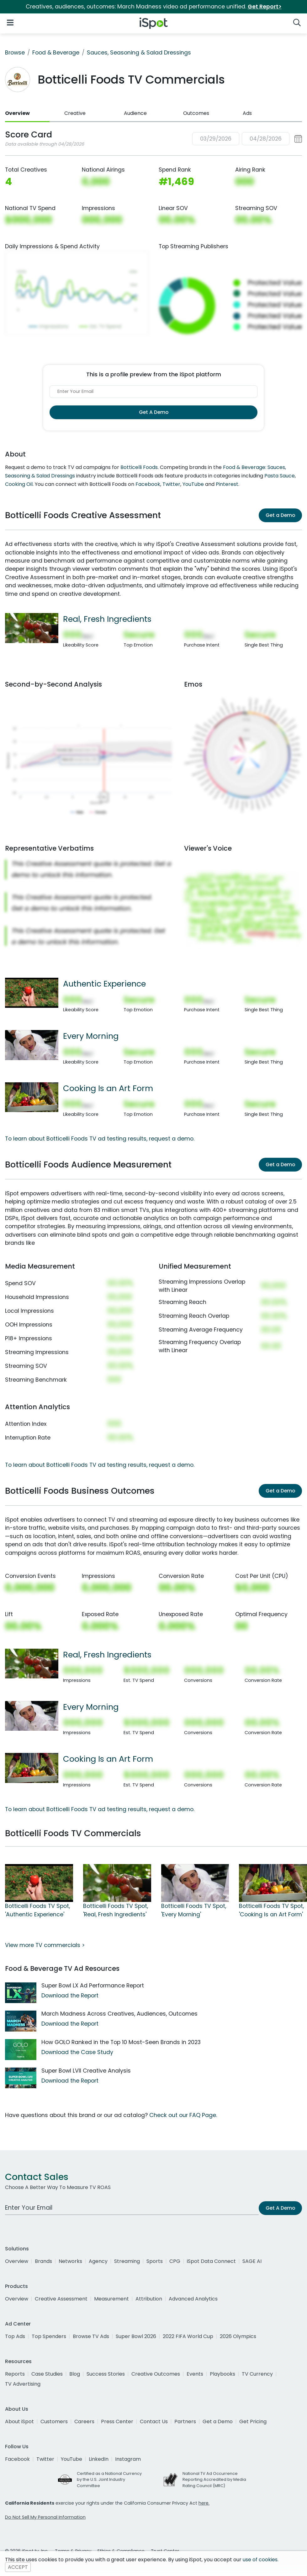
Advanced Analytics (193, 2298)
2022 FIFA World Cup (188, 2336)
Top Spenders (49, 2336)
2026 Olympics (238, 2336)
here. (203, 2503)
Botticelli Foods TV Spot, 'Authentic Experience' (37, 1910)
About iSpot (19, 2421)
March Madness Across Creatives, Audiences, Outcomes (119, 2013)
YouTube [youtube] (71, 2459)
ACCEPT (18, 2567)
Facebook (147, 484)
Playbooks (222, 2374)
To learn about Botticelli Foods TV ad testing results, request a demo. (99, 1138)
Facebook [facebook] (17, 2459)
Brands (43, 2261)
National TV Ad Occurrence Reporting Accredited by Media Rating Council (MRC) (214, 2479)
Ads (247, 113)
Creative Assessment (61, 2298)
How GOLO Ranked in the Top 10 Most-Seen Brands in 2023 (121, 2042)
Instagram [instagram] (128, 2459)
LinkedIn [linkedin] (99, 2459)
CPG (174, 2261)
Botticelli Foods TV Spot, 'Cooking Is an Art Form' (271, 1910)
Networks (70, 2261)
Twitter (171, 484)
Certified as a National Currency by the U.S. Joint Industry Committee (109, 2479)
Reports (15, 2374)
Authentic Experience (104, 983)
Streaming (127, 2261)
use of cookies (260, 2559)
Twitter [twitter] (45, 2459)
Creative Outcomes (155, 2374)
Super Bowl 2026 (136, 2336)
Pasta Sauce (279, 475)
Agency (98, 2261)
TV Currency (257, 2374)
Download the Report (69, 1995)
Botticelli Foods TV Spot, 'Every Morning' (193, 1910)
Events (195, 2374)
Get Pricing (253, 2421)
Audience (135, 113)
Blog (74, 2374)
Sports (154, 2261)
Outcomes (196, 113)
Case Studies (47, 2374)
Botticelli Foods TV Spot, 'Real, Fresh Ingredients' (115, 1910)
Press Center (117, 2421)
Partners (185, 2421)
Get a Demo (280, 515)
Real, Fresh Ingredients (107, 619)
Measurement (111, 2298)
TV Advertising (22, 2384)
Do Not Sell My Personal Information (45, 2517)
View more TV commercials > (45, 1945)
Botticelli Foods (139, 467)
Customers (54, 2421)
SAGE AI (252, 2261)
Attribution (148, 2298)
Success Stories (106, 2374)
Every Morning (91, 1036)
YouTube (193, 484)
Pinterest (227, 484)
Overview (17, 113)
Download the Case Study (77, 2052)
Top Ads (15, 2336)
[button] (247, 139)
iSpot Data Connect (211, 2261)
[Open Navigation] (10, 22)
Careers (84, 2421)
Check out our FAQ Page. (183, 2115)
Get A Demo (153, 412)
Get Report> (265, 6)
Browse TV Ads (91, 2336)
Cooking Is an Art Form (108, 1088)
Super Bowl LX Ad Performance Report (92, 1985)
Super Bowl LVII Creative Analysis (86, 2070)
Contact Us (154, 2421)
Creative (75, 113)
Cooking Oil (19, 484)
